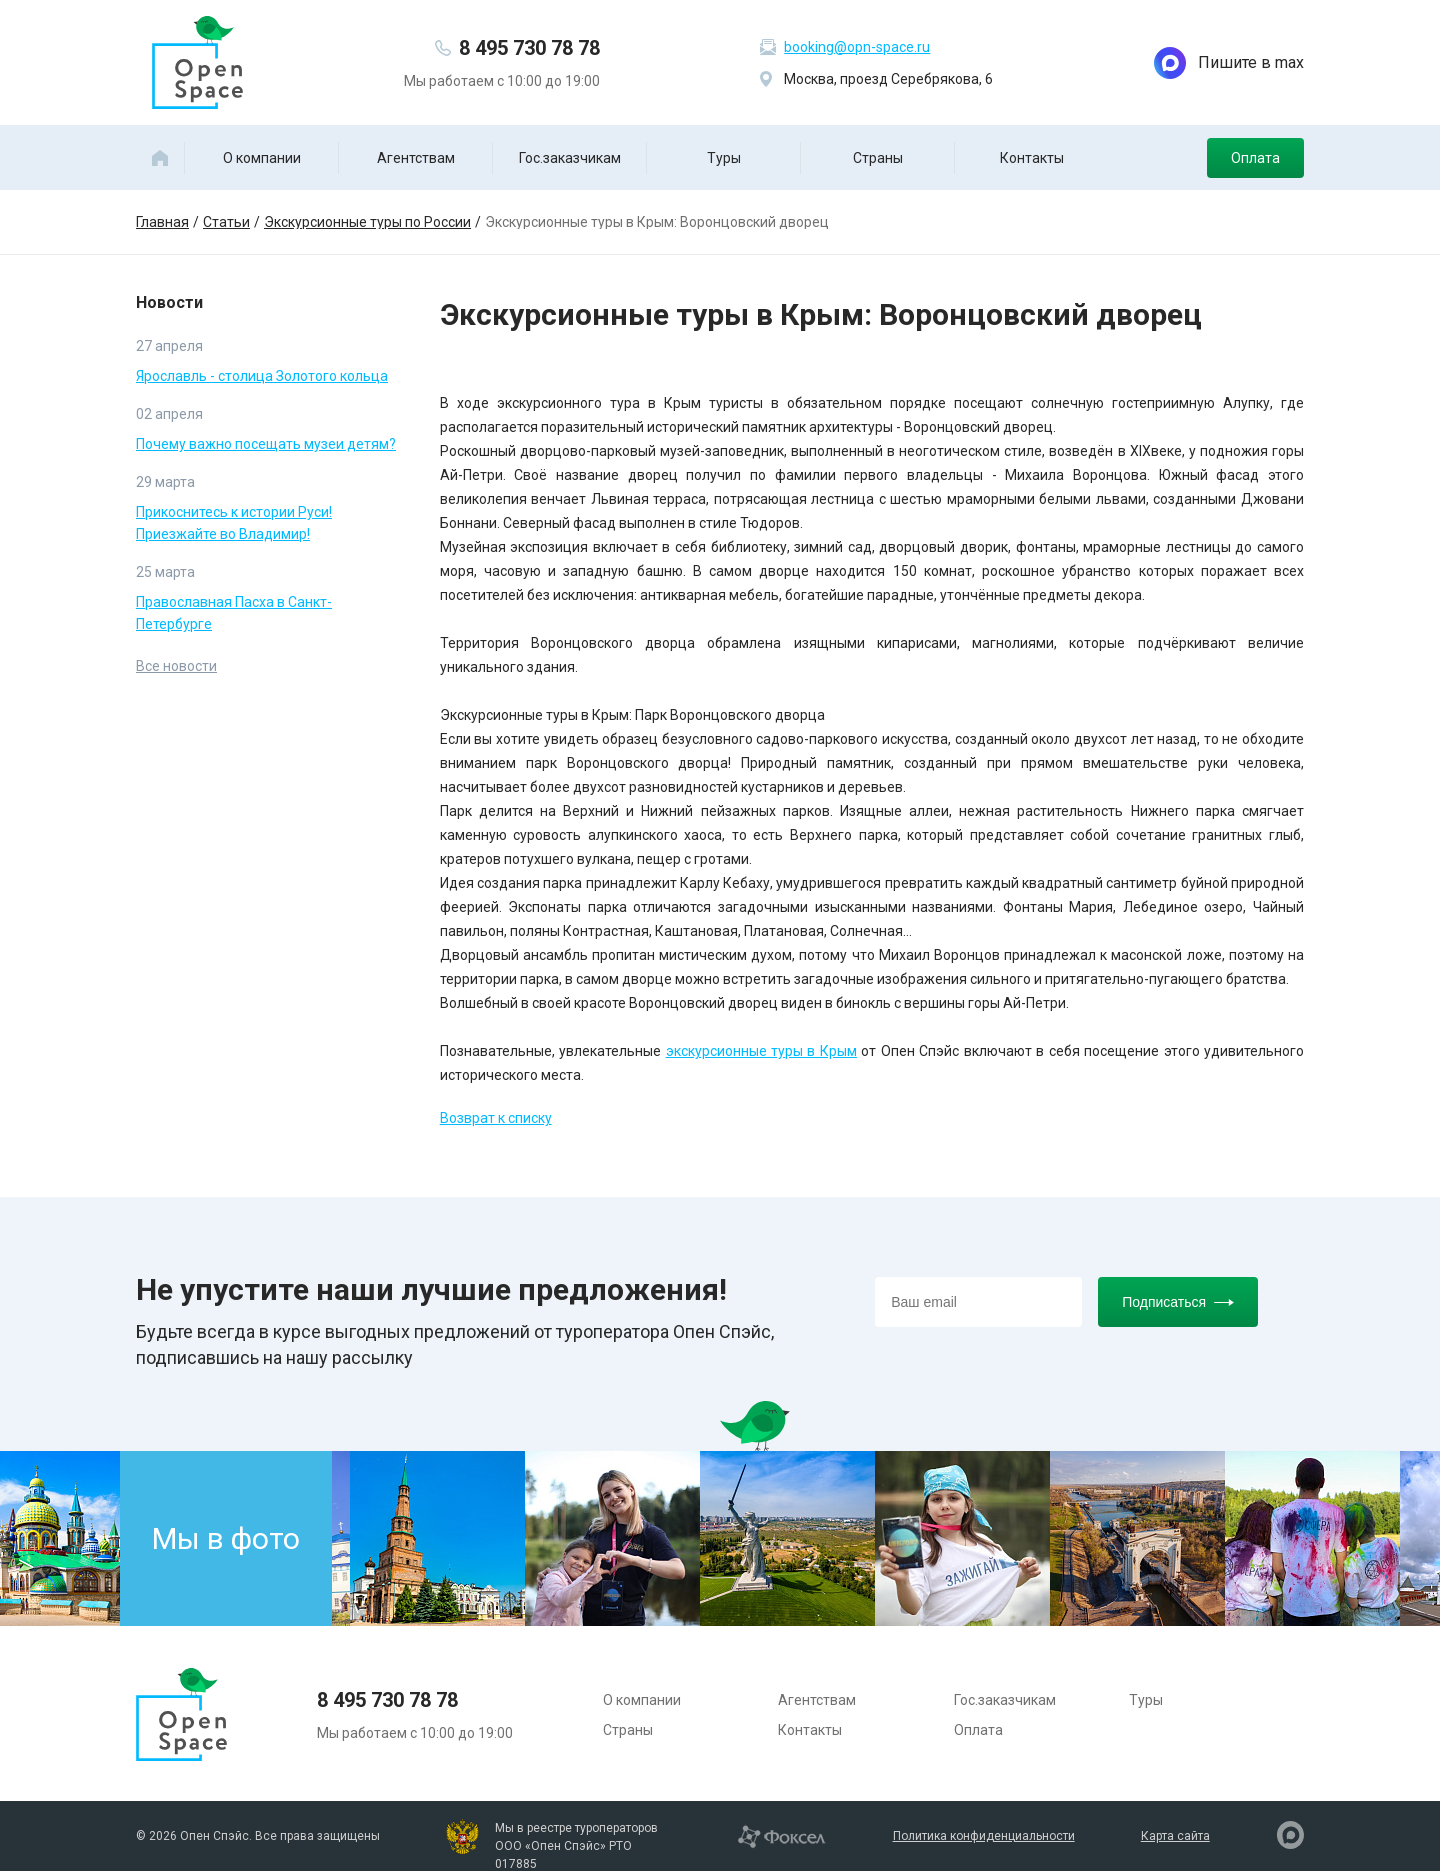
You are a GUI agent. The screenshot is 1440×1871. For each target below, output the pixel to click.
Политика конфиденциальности (984, 1836)
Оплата (1255, 158)
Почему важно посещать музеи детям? (266, 444)
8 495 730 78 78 (529, 48)
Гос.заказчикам (570, 158)
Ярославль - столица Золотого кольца (262, 376)
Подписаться (1178, 1302)
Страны (878, 158)
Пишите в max (1229, 63)
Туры (724, 158)
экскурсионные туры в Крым (761, 1051)
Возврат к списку (496, 1118)
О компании (262, 158)
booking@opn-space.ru (857, 47)
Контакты (1032, 158)
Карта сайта (1175, 1836)
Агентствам (416, 158)
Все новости (176, 666)
